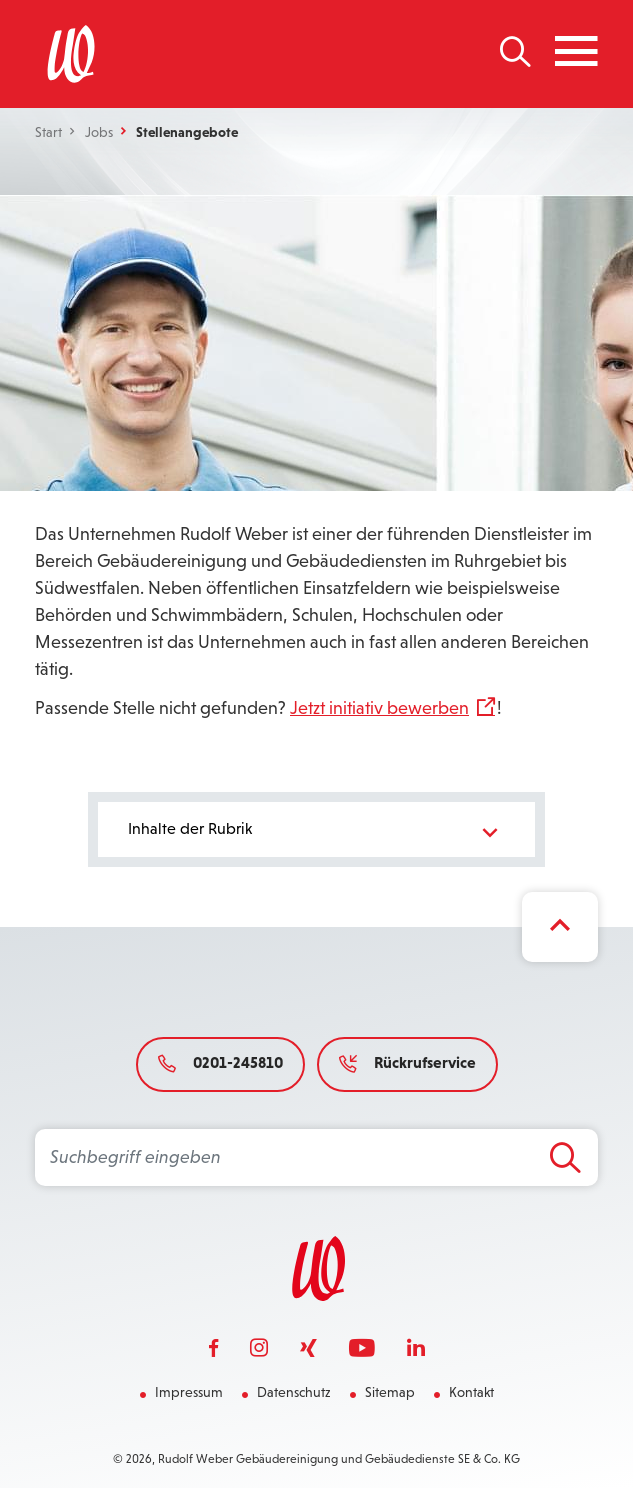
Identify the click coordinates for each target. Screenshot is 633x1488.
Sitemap (390, 1392)
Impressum (189, 1392)
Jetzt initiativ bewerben (379, 708)
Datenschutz (294, 1392)
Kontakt (471, 1392)
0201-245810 (220, 1062)
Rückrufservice (407, 1062)
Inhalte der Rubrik (317, 832)
